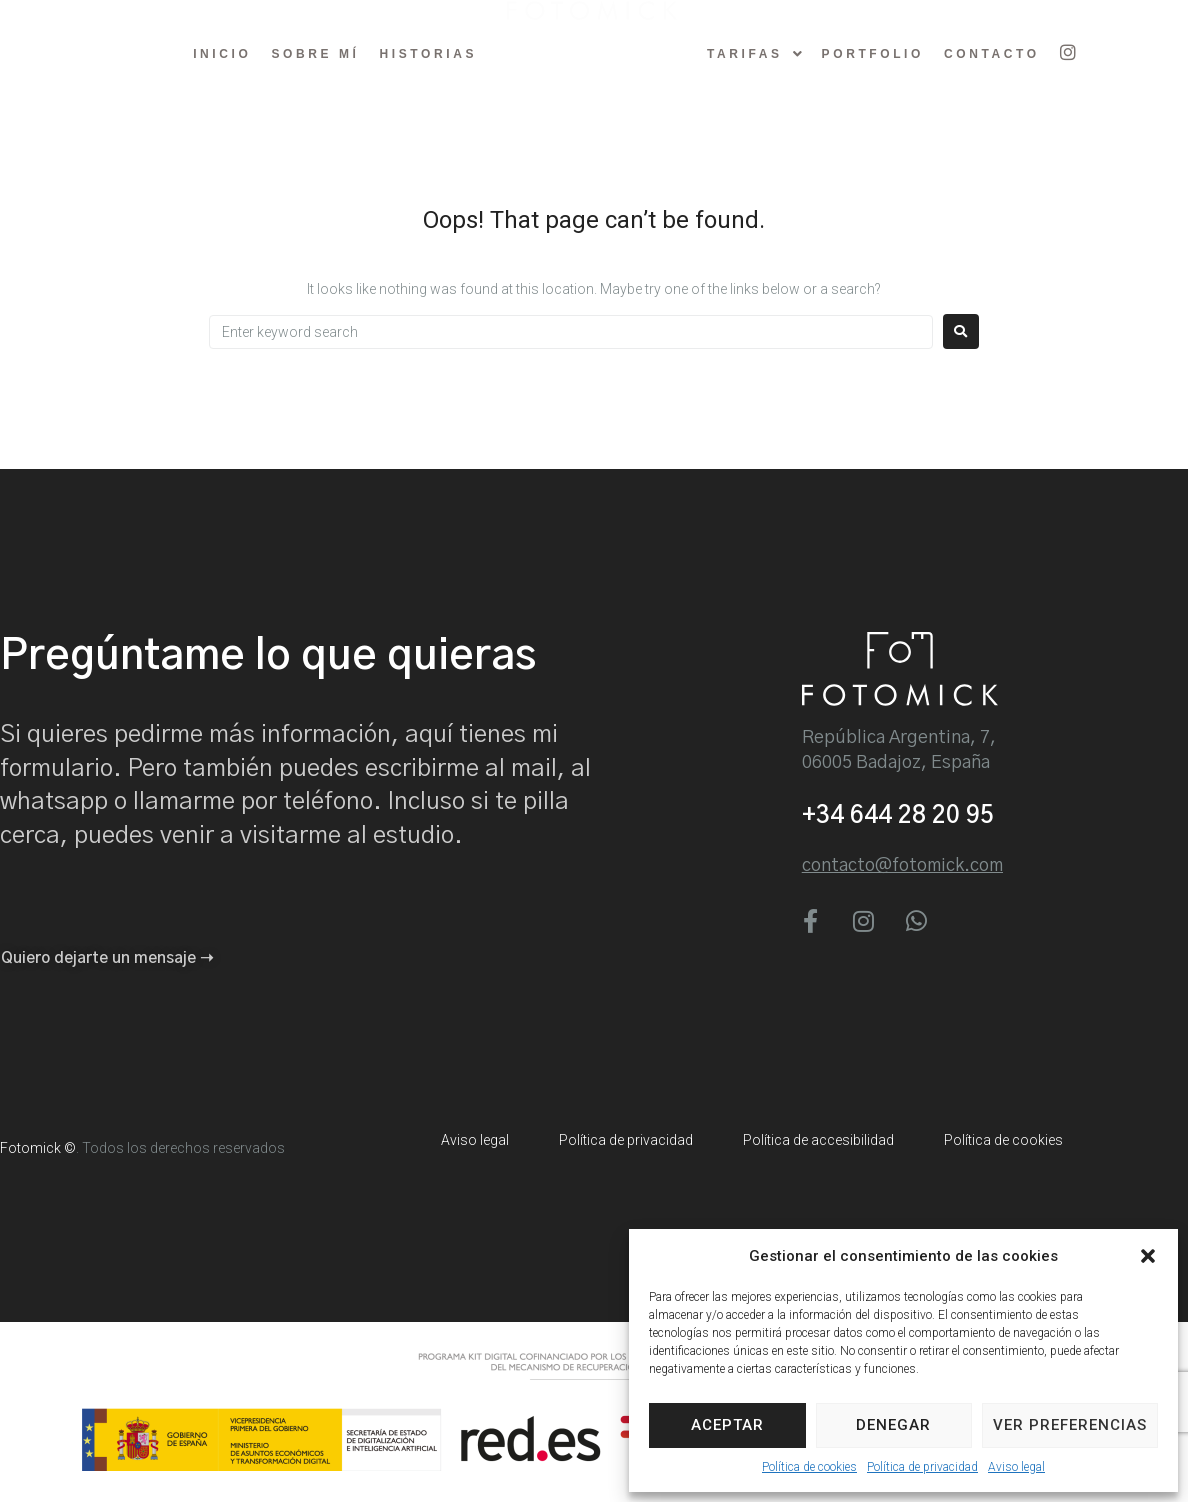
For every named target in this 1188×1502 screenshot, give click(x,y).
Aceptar (727, 1425)
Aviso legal (1016, 1467)
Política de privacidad (922, 1467)
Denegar (893, 1425)
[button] (1148, 1256)
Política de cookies (809, 1467)
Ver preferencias (1070, 1425)
